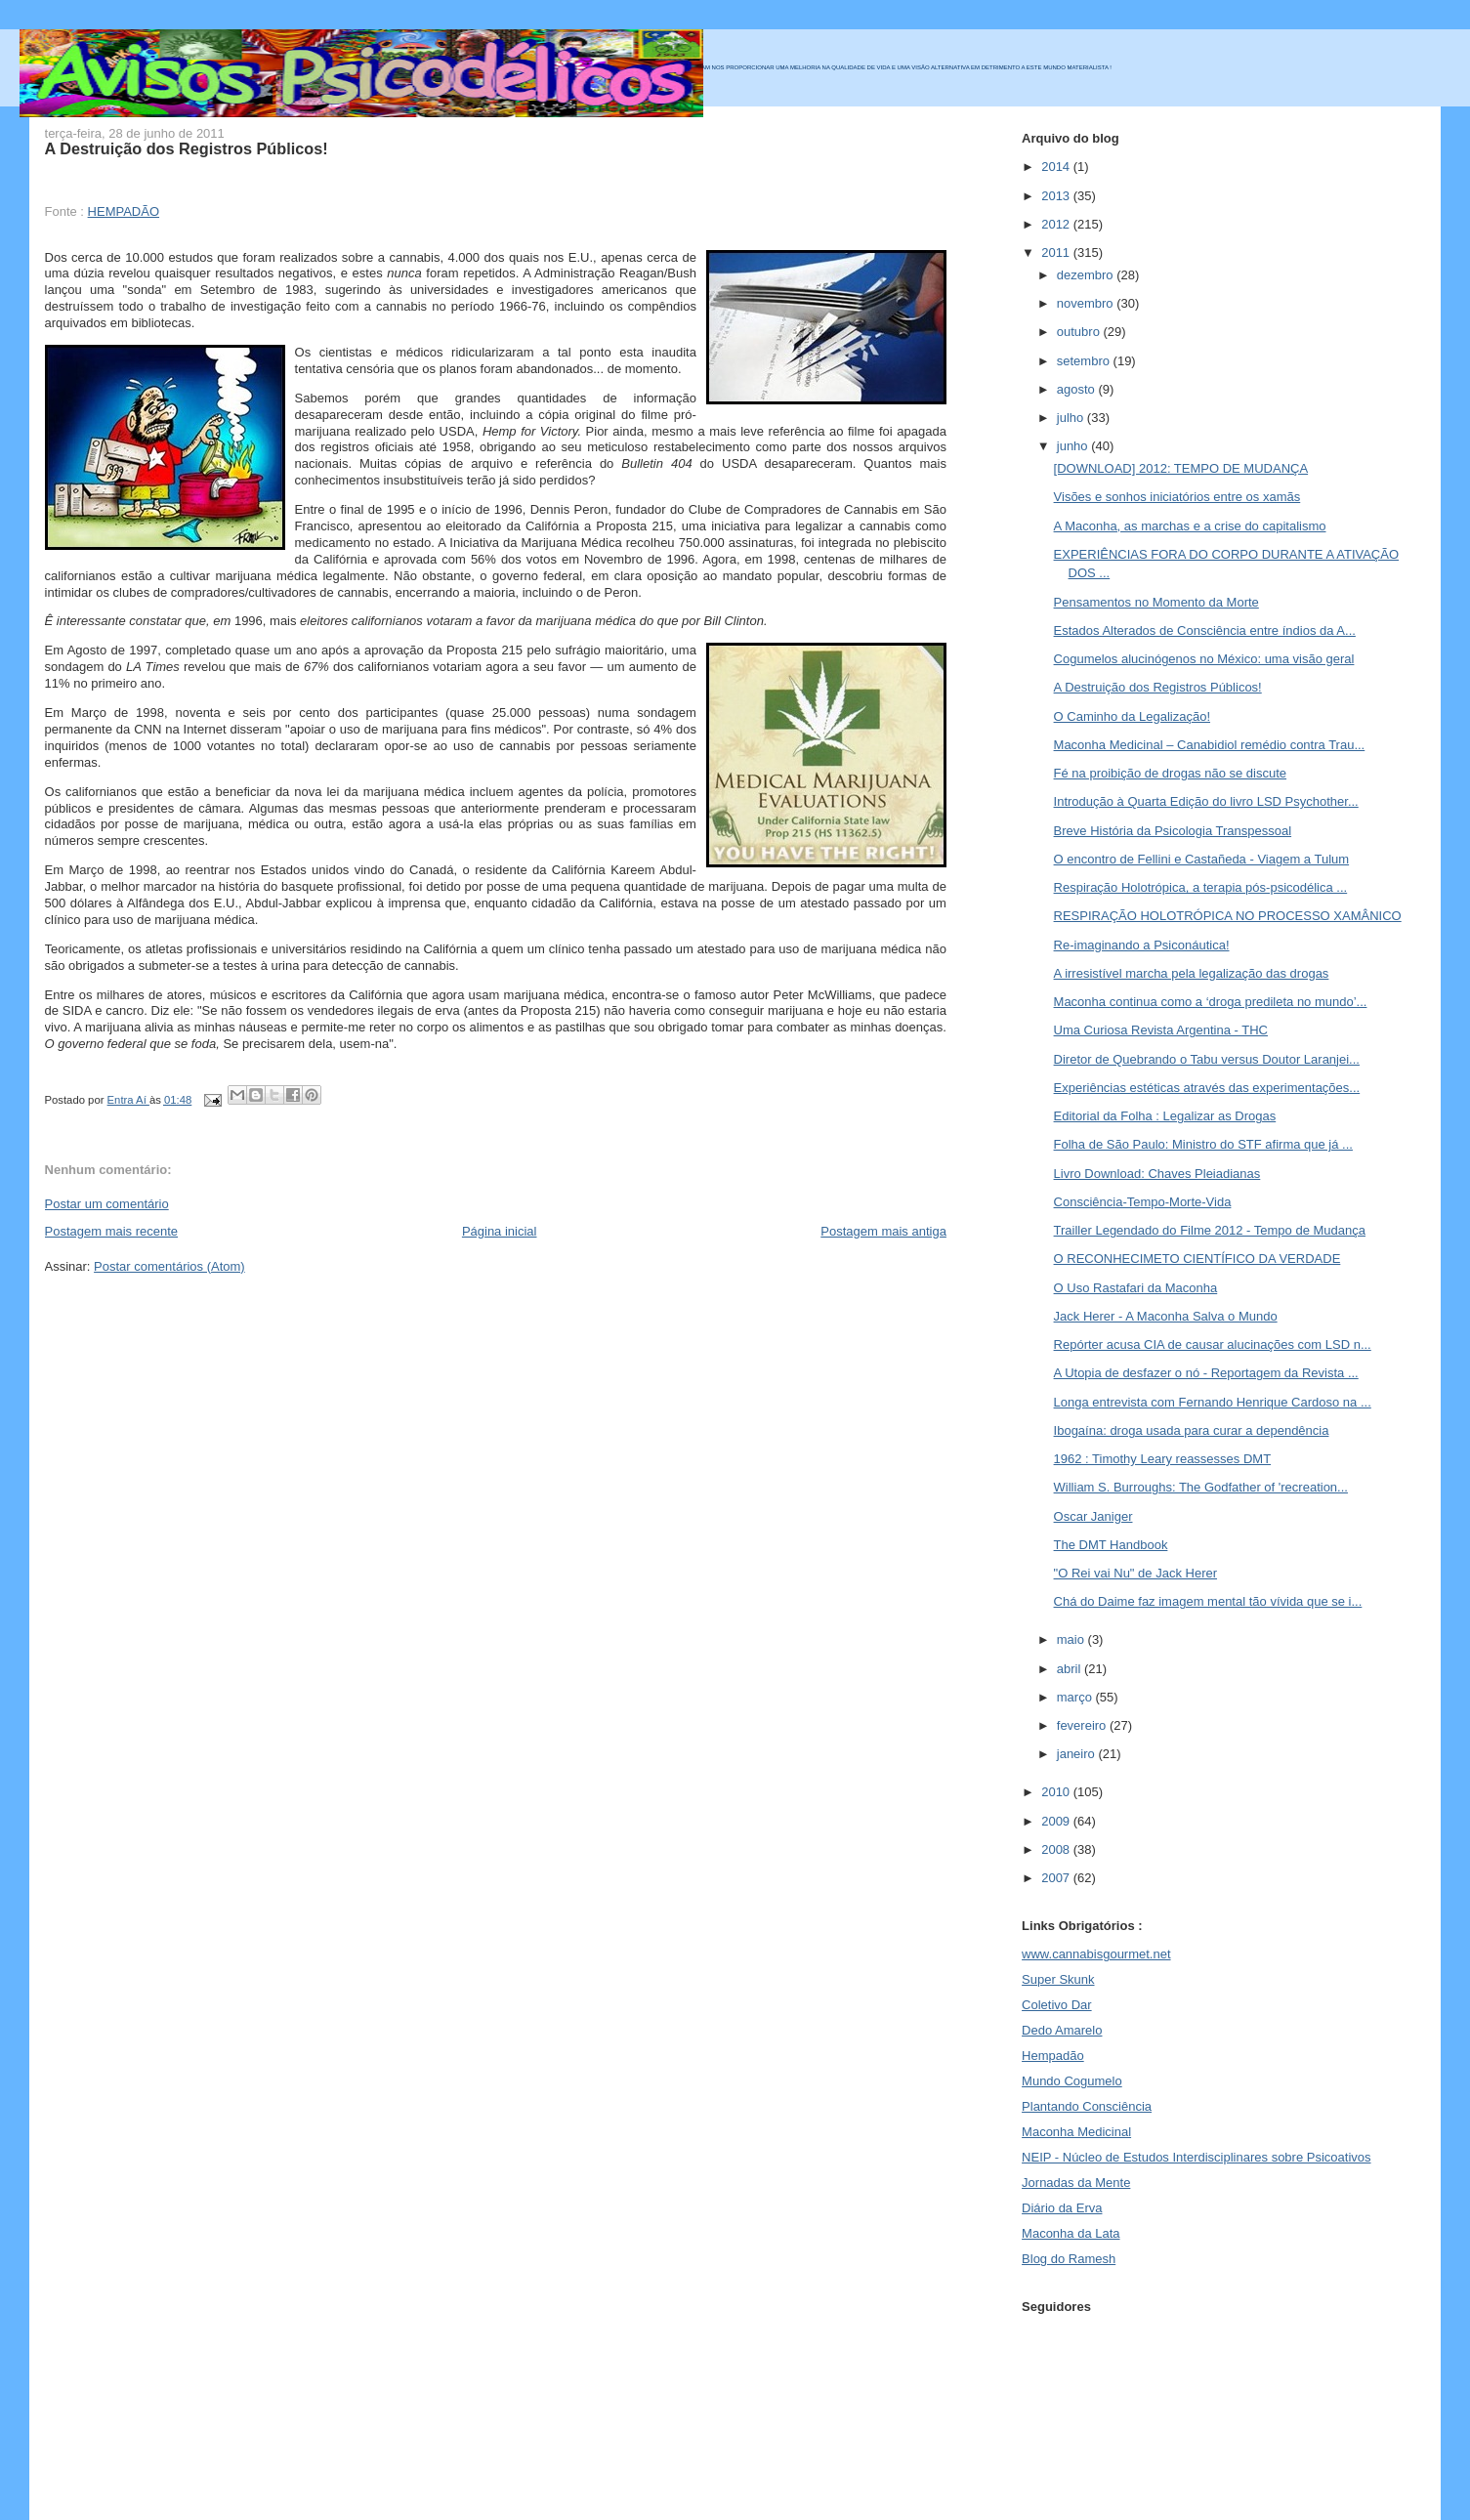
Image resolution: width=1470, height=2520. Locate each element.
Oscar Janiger (1093, 1516)
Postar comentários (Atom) (169, 1266)
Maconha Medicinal (1076, 2131)
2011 (1057, 252)
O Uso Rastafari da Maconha (1136, 1288)
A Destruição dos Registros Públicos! (1158, 687)
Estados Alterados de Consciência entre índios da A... (1205, 630)
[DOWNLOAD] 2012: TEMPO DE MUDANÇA (1181, 468)
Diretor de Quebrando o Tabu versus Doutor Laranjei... (1207, 1059)
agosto (1078, 389)
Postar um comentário (107, 1204)
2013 (1057, 196)
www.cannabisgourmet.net (1096, 1954)
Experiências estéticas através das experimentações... (1207, 1087)
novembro (1086, 303)
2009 (1057, 1821)
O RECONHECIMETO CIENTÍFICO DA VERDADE (1197, 1258)
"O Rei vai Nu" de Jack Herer (1135, 1573)
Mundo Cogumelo (1072, 2081)
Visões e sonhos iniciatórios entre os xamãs (1177, 496)
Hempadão (1053, 2055)
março (1076, 1697)
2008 (1057, 1849)
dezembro (1086, 275)
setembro (1085, 361)
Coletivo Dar (1057, 2004)
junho (1074, 446)
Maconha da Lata (1070, 2233)
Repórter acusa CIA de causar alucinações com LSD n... (1212, 1344)
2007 (1057, 1877)
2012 (1057, 224)
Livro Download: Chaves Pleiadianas (1157, 1173)
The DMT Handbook (1111, 1544)
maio (1072, 1639)
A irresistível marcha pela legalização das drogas (1191, 973)
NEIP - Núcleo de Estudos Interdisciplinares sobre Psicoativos (1196, 2157)
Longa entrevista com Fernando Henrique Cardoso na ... (1212, 1402)
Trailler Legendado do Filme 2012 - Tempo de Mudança (1209, 1230)
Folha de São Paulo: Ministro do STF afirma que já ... (1203, 1144)
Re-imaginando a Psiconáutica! (1142, 945)
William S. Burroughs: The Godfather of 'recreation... (1201, 1487)
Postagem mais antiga (883, 1231)
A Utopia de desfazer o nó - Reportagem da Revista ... (1206, 1372)
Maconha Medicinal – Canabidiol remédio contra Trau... (1209, 744)
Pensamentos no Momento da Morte (1156, 602)
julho (1072, 417)
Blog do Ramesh (1068, 2258)
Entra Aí (128, 1100)
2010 (1057, 1792)
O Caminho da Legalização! (1132, 716)
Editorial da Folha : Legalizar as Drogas (1165, 1116)
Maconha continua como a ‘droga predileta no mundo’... (1210, 1001)
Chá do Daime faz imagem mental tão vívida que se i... (1208, 1601)
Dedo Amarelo (1062, 2030)
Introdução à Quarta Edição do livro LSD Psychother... (1206, 801)
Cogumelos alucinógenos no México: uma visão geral (1204, 658)
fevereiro (1083, 1725)
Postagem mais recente (112, 1231)
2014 (1057, 166)
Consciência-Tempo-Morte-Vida (1143, 1202)
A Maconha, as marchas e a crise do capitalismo (1190, 526)
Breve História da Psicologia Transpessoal (1173, 830)
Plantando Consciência (1087, 2106)
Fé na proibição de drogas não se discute (1170, 773)
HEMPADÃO (123, 211)
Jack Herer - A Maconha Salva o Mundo (1166, 1316)
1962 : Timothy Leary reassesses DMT (1163, 1458)
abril (1070, 1668)
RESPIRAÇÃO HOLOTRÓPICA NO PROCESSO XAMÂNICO (1228, 915)
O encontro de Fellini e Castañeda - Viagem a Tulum (1202, 859)
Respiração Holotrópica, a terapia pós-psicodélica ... (1201, 887)
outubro (1080, 331)
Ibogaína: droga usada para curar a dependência (1191, 1430)
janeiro (1078, 1753)
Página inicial (499, 1231)
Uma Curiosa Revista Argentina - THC (1161, 1030)
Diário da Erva (1062, 2208)
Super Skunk (1058, 1979)
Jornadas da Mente (1076, 2182)
